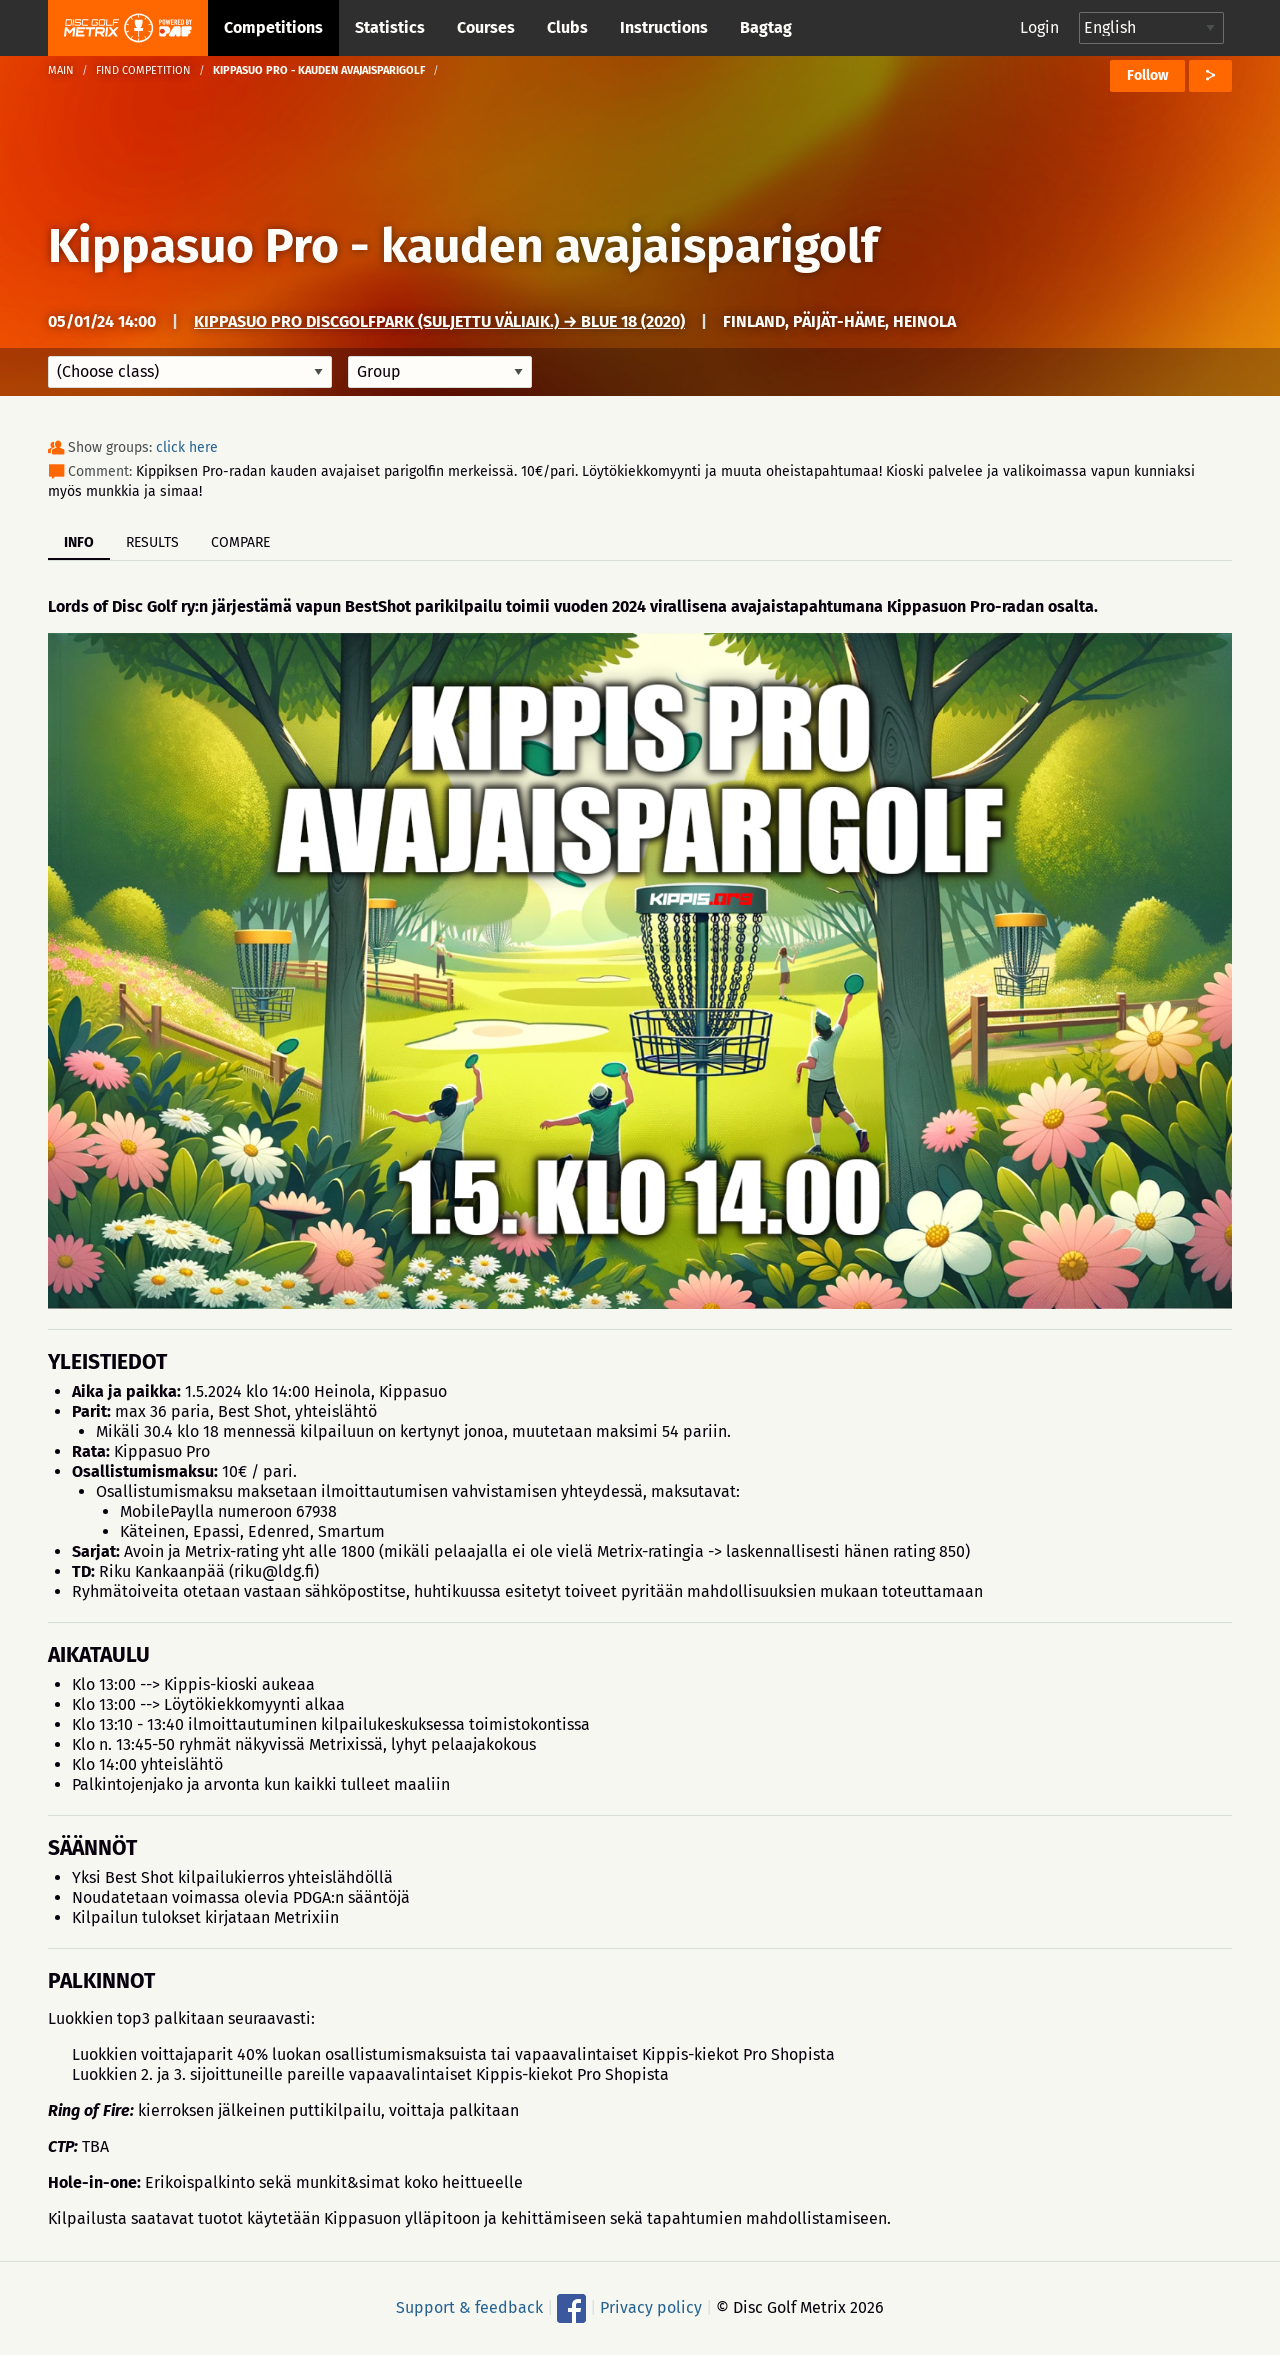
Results (152, 542)
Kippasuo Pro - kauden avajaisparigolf (463, 246)
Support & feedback (469, 2307)
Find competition (143, 70)
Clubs (567, 27)
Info (79, 542)
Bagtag (766, 27)
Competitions (273, 27)
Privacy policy (651, 2307)
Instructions (664, 27)
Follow (1147, 75)
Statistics (390, 27)
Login (1039, 27)
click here (187, 447)
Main (61, 70)
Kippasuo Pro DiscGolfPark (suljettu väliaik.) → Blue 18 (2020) (439, 321)
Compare (240, 542)
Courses (486, 27)
